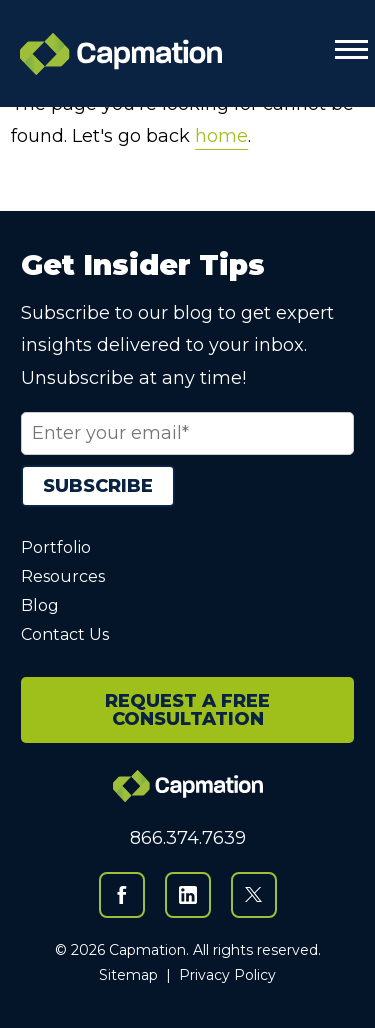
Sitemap (128, 975)
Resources (63, 576)
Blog (40, 605)
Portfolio (56, 547)
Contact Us (65, 634)
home (221, 136)
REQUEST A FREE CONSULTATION (187, 710)
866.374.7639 (188, 838)
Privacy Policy (227, 975)
